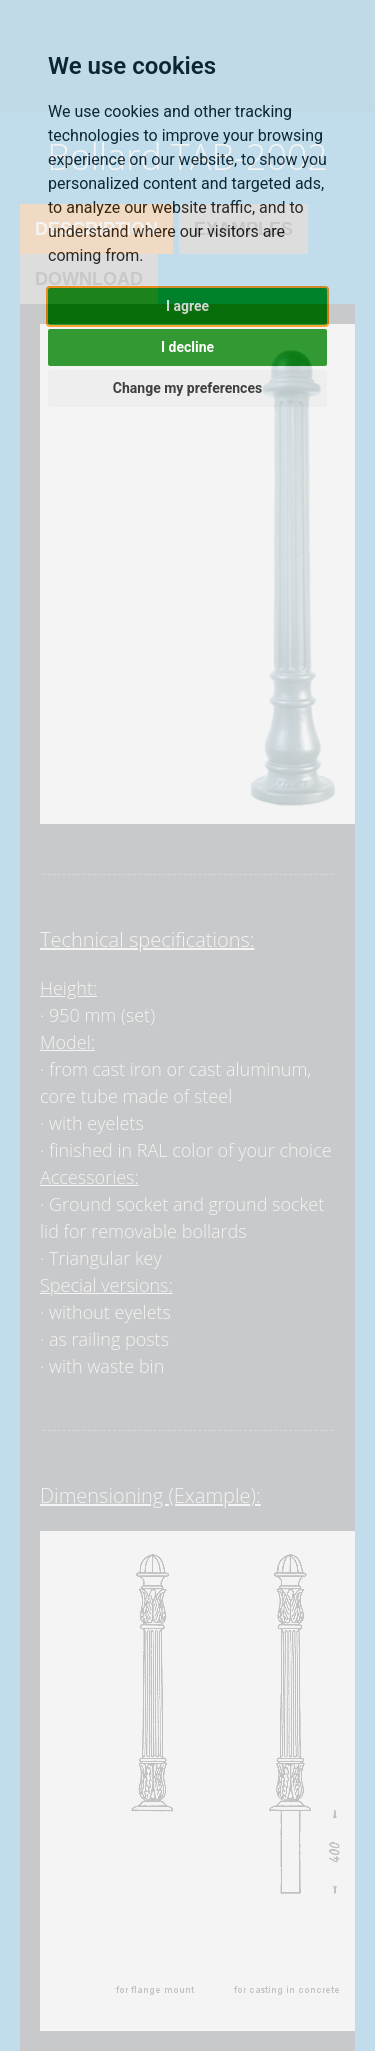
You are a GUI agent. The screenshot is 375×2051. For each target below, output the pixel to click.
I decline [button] (187, 347)
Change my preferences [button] (187, 388)
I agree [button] (187, 306)
